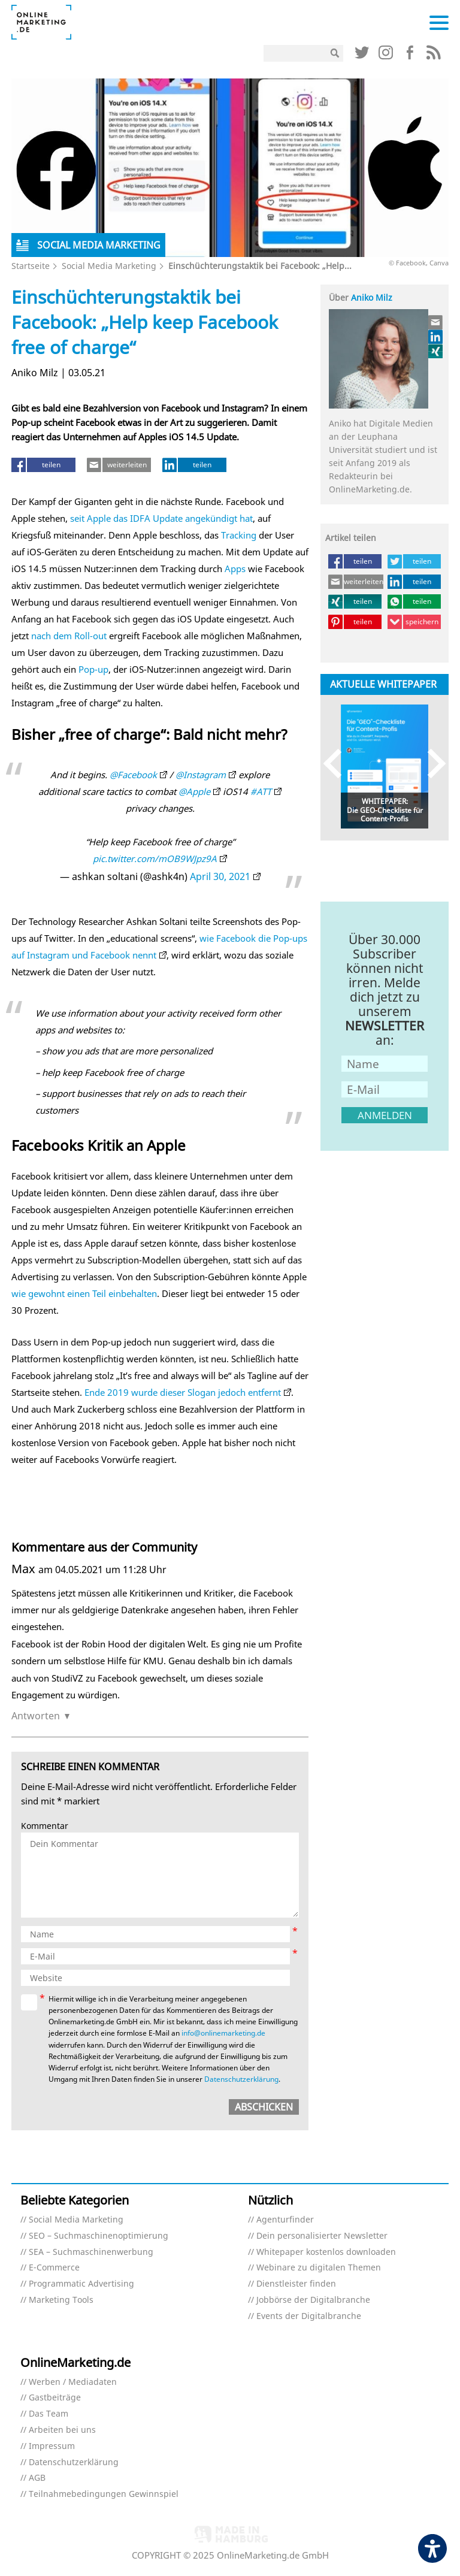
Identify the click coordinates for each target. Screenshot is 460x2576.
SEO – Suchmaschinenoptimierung (98, 2236)
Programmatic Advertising (81, 2284)
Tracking (238, 535)
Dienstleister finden (296, 2284)
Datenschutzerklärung (74, 2462)
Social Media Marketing (109, 265)
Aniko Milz (371, 297)
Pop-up (93, 669)
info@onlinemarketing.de (223, 2033)
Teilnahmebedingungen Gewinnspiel (103, 2494)
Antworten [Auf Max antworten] (35, 1715)
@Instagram (200, 775)
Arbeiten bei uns (62, 2430)
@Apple (194, 791)
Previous (338, 763)
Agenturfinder (285, 2220)
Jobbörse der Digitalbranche (313, 2300)
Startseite (30, 265)
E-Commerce (54, 2268)
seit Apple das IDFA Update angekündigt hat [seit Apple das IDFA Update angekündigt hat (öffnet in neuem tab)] (161, 518)
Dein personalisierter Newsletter (322, 2236)
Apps (235, 569)
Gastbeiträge (55, 2398)
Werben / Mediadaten (73, 2382)
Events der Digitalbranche (308, 2316)
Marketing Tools (61, 2300)
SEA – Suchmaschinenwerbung (91, 2252)
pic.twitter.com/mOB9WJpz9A (155, 858)
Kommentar (44, 1826)
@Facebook (133, 775)
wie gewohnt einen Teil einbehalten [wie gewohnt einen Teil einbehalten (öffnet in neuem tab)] (84, 1293)
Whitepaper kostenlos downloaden (326, 2252)
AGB (37, 2478)
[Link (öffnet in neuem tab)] (362, 55)
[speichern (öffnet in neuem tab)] (414, 622)
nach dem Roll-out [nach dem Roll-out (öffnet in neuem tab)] (69, 636)
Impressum (52, 2446)
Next (431, 763)
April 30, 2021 (220, 876)
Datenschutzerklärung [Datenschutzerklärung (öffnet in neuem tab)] (241, 2079)
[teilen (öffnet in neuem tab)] (43, 465)
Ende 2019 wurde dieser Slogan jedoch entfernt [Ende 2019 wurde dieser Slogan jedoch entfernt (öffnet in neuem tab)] (182, 1392)
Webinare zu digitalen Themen (318, 2268)
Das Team (48, 2414)
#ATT (260, 791)
